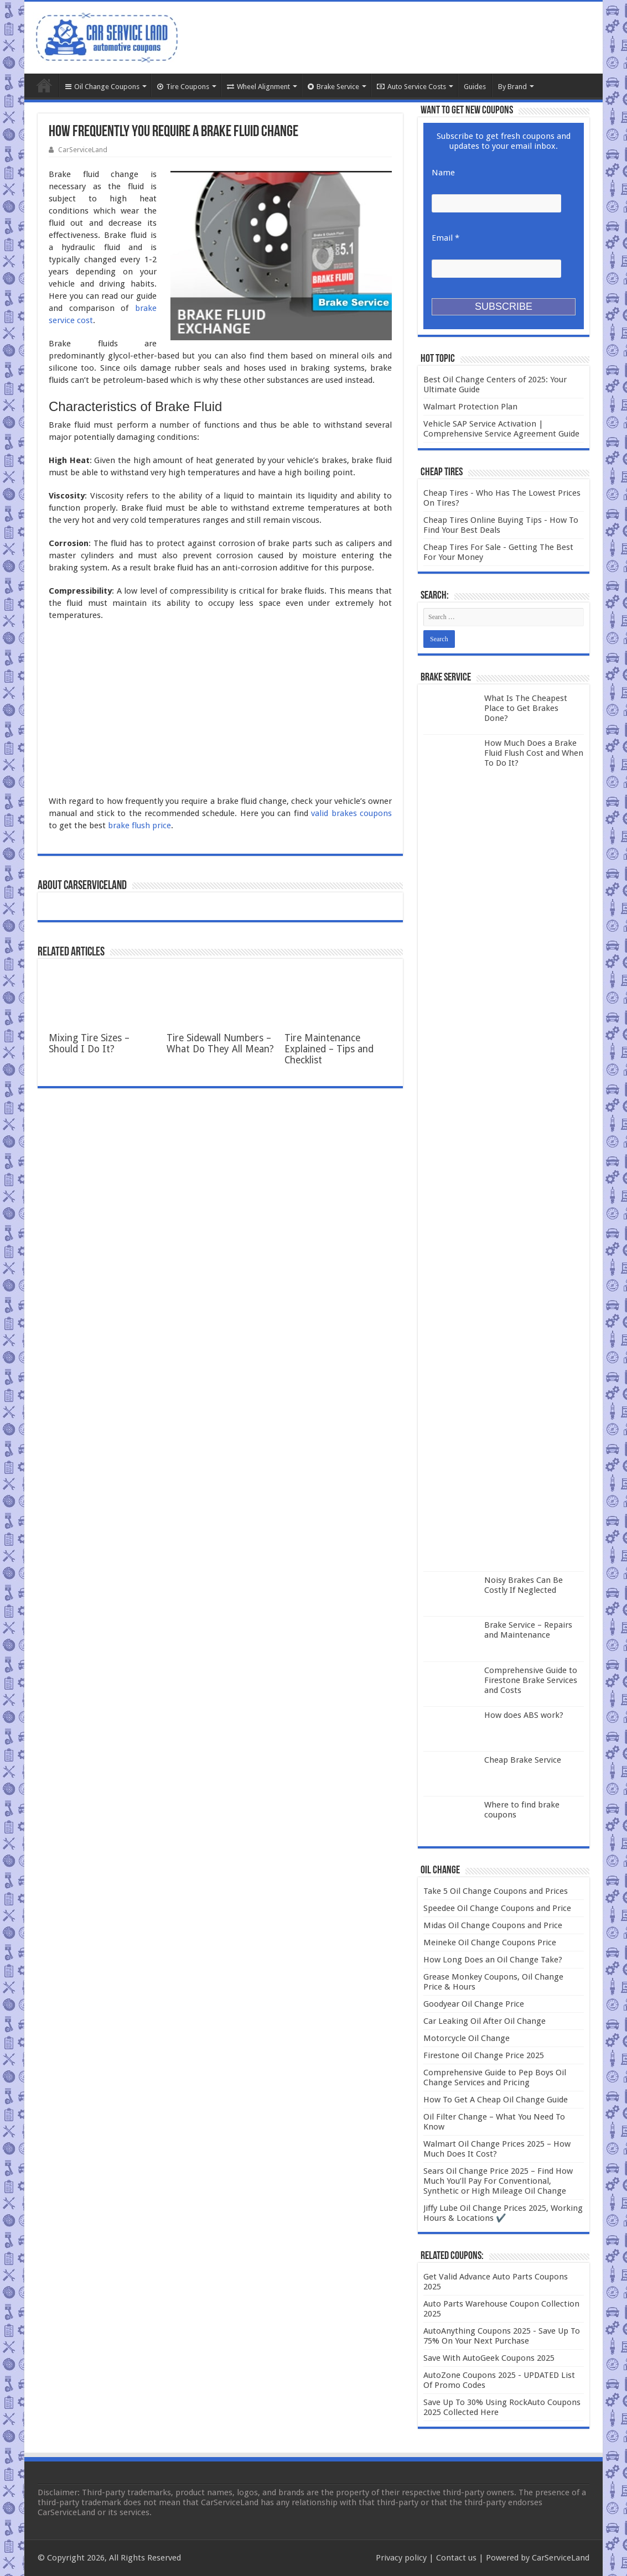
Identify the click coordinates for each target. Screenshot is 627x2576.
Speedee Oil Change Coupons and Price (497, 1908)
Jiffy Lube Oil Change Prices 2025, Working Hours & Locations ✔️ (503, 2213)
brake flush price (139, 825)
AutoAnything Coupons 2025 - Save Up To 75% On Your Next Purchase (501, 2336)
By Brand (512, 86)
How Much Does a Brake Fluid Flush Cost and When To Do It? (533, 753)
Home (44, 85)
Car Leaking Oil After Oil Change (484, 2021)
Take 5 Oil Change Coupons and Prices (495, 1891)
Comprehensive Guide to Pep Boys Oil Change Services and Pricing (494, 2077)
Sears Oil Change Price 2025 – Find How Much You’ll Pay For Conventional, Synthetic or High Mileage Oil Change (498, 2181)
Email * (445, 238)
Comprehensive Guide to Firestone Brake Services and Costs (530, 1680)
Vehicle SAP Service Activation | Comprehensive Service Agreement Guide (501, 429)
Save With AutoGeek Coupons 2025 (489, 2358)
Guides (475, 86)
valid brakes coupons (351, 813)
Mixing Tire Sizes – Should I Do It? (89, 1043)
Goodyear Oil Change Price (473, 2004)
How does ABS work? (523, 1715)
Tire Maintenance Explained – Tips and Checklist (329, 1049)
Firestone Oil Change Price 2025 (483, 2055)
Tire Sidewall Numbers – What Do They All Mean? (220, 1043)
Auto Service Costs (411, 86)
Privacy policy (401, 2558)
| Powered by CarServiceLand (532, 2558)
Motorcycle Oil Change (466, 2038)
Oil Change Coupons (102, 86)
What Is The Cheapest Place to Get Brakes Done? (525, 708)
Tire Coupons (183, 86)
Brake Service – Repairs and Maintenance (528, 1630)
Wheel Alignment (258, 86)
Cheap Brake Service (522, 1760)
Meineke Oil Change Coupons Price (489, 1942)
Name (443, 173)
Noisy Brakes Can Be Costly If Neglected (523, 1585)
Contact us (456, 2558)
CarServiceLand (82, 150)
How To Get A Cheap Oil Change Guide (495, 2100)
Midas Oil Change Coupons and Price (492, 1925)
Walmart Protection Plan (470, 407)
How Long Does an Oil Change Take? (492, 1960)
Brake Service (333, 86)
